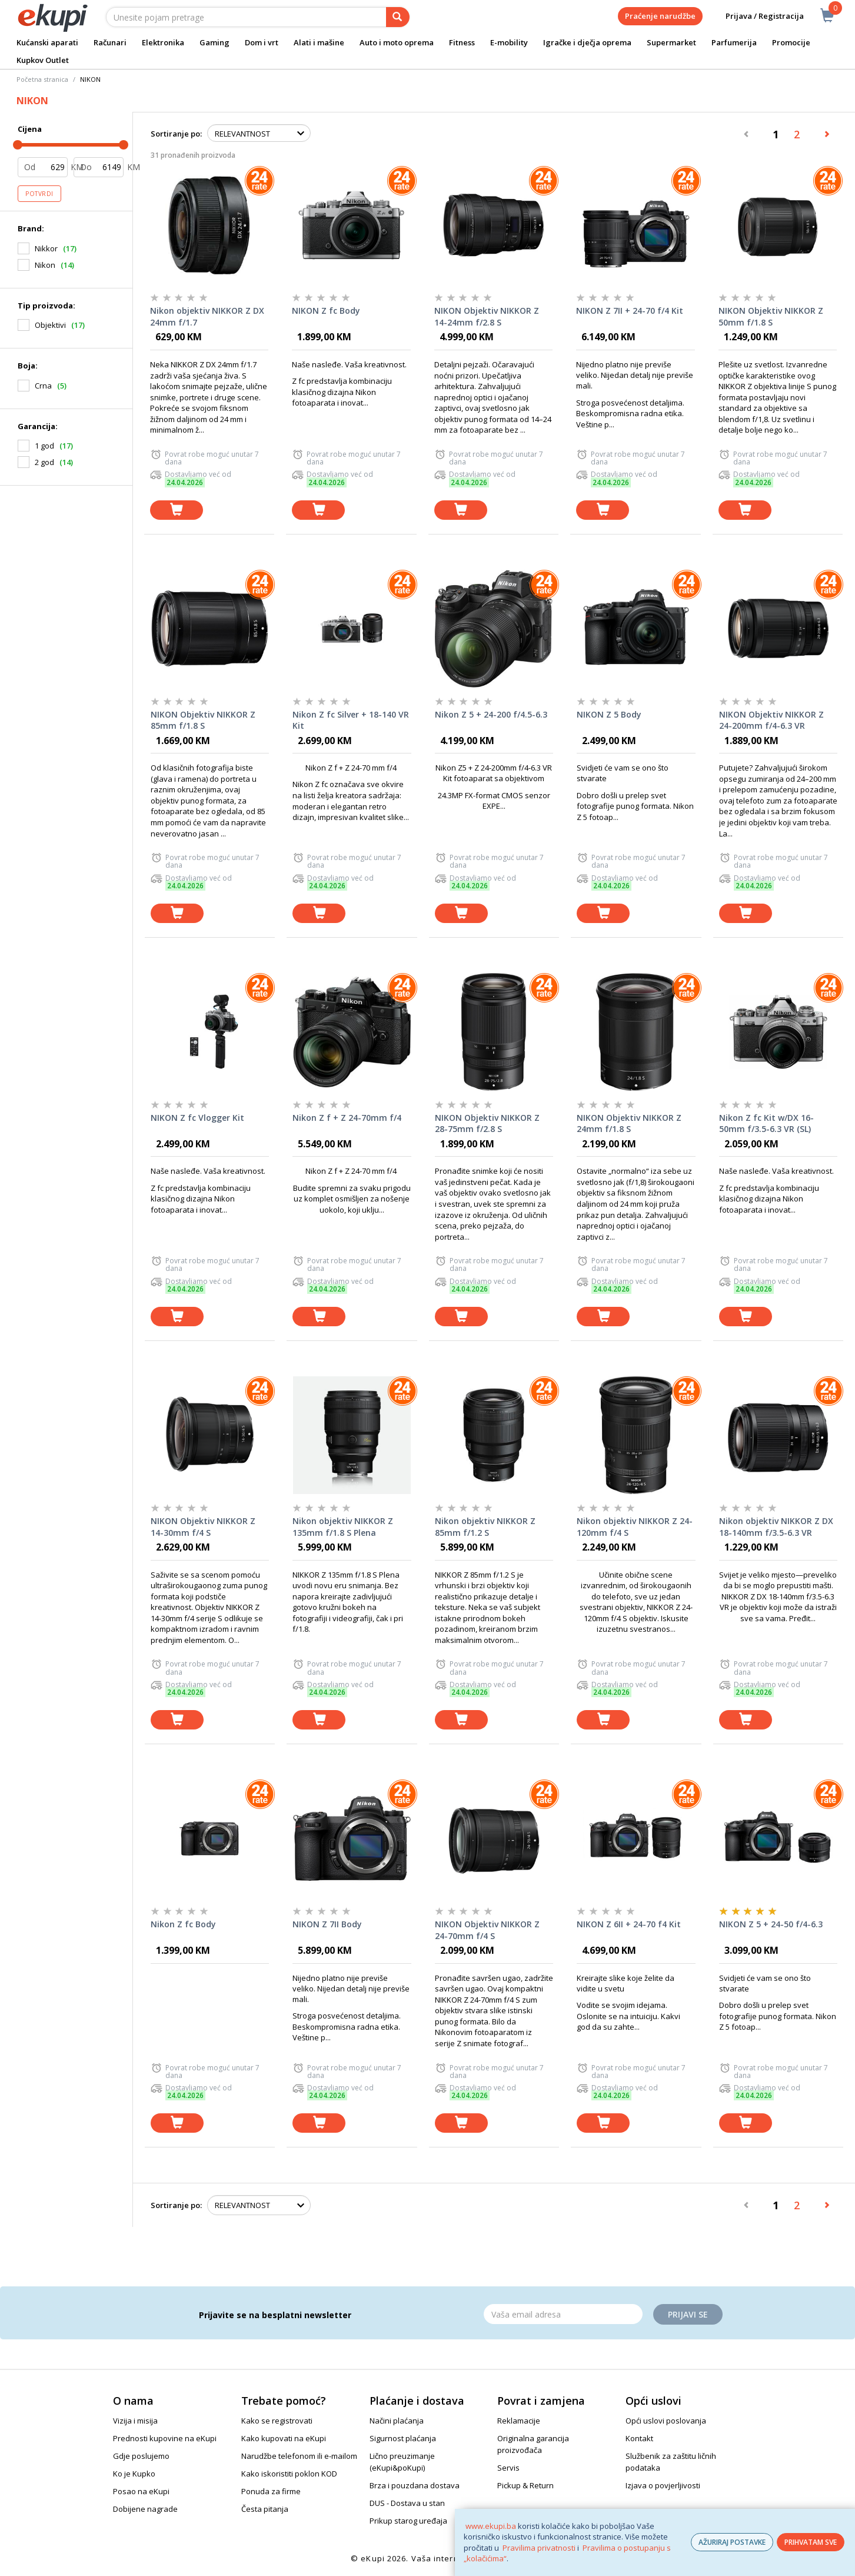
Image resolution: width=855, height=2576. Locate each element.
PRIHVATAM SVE (810, 2542)
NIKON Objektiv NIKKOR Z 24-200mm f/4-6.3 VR (771, 720)
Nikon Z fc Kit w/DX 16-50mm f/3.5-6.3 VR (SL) (766, 1123)
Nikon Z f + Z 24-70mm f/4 (346, 1117)
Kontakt (639, 2438)
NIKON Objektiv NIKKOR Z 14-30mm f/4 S (203, 1526)
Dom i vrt (261, 42)
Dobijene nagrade (145, 2509)
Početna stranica (42, 79)
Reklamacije (518, 2420)
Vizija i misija (135, 2420)
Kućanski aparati (47, 42)
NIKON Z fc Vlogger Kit (197, 1117)
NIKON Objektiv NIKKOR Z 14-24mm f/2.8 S (486, 316)
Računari (110, 42)
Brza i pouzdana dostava (415, 2485)
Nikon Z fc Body (183, 1924)
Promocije (791, 42)
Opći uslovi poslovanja (666, 2420)
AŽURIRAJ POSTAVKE (732, 2542)
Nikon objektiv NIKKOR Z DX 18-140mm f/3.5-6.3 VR (776, 1526)
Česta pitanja (264, 2509)
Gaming (214, 42)
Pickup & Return (525, 2485)
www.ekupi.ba (490, 2526)
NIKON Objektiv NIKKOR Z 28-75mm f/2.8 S (487, 1123)
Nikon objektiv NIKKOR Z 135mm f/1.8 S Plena (342, 1526)
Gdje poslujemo (141, 2456)
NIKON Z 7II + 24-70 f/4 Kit (629, 310)
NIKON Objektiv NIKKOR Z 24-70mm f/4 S (487, 1929)
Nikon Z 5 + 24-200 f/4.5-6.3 (491, 714)
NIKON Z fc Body (326, 310)
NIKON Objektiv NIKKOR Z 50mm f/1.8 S (770, 316)
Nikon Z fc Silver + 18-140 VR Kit (350, 720)
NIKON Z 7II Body (327, 1924)
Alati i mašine (319, 42)
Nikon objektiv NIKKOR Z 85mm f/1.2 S (485, 1526)
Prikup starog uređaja (408, 2520)
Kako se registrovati (276, 2420)
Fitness (462, 42)
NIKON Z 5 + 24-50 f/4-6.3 (771, 1924)
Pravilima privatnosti (539, 2547)
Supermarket (671, 42)
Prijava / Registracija (756, 16)
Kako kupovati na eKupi (283, 2438)
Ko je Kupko (134, 2473)
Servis (508, 2467)
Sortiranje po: (176, 133)
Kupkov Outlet (42, 60)
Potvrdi (39, 194)
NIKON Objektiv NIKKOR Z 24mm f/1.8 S (629, 1123)
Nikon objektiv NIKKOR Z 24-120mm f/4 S (635, 1526)
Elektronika (163, 42)
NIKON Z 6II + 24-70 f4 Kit (629, 1924)
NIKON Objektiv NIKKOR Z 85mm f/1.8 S (203, 720)
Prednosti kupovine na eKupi (165, 2438)
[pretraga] (398, 17)
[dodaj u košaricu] (176, 510)
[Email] (563, 2314)
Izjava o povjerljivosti (663, 2485)
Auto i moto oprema (397, 42)
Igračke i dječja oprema (587, 42)
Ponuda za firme (271, 2491)
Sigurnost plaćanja (403, 2438)
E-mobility (509, 42)
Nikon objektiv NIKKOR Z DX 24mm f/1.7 (207, 316)
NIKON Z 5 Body (609, 714)
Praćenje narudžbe (660, 16)
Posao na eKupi (141, 2491)
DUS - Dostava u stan (407, 2503)
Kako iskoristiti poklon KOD (289, 2473)
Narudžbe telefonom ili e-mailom (299, 2456)
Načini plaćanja (397, 2420)
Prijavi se (688, 2314)
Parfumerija (734, 42)
